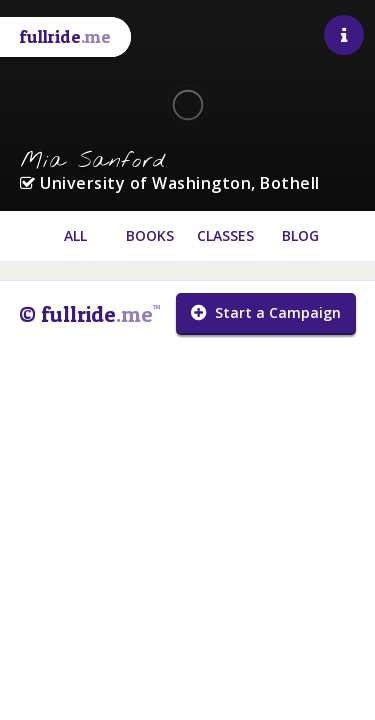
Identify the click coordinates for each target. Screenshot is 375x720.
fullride (65, 36)
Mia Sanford (93, 161)
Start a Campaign (266, 312)
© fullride (89, 314)
